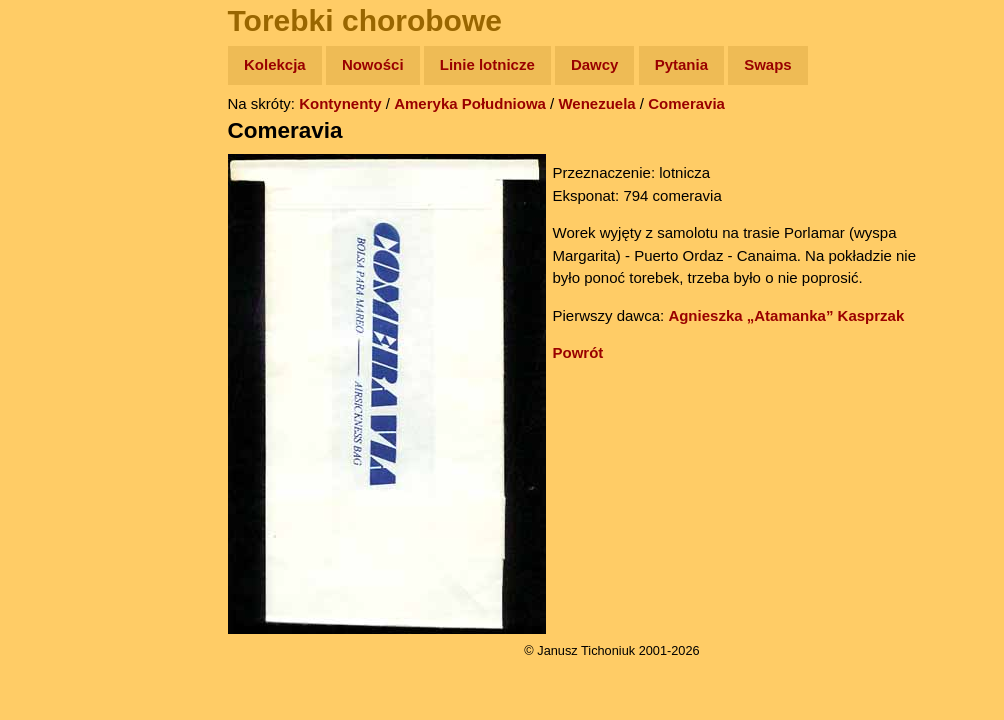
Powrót (578, 352)
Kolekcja (275, 64)
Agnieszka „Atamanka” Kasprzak (786, 315)
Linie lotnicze (487, 64)
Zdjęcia (59, 181)
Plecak (57, 335)
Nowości (373, 64)
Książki (59, 258)
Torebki (60, 412)
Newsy (57, 219)
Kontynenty (340, 103)
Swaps (768, 64)
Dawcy (595, 64)
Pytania (681, 64)
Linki (51, 373)
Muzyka (60, 296)
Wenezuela (596, 103)
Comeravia (686, 103)
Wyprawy (66, 142)
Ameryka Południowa (470, 103)
